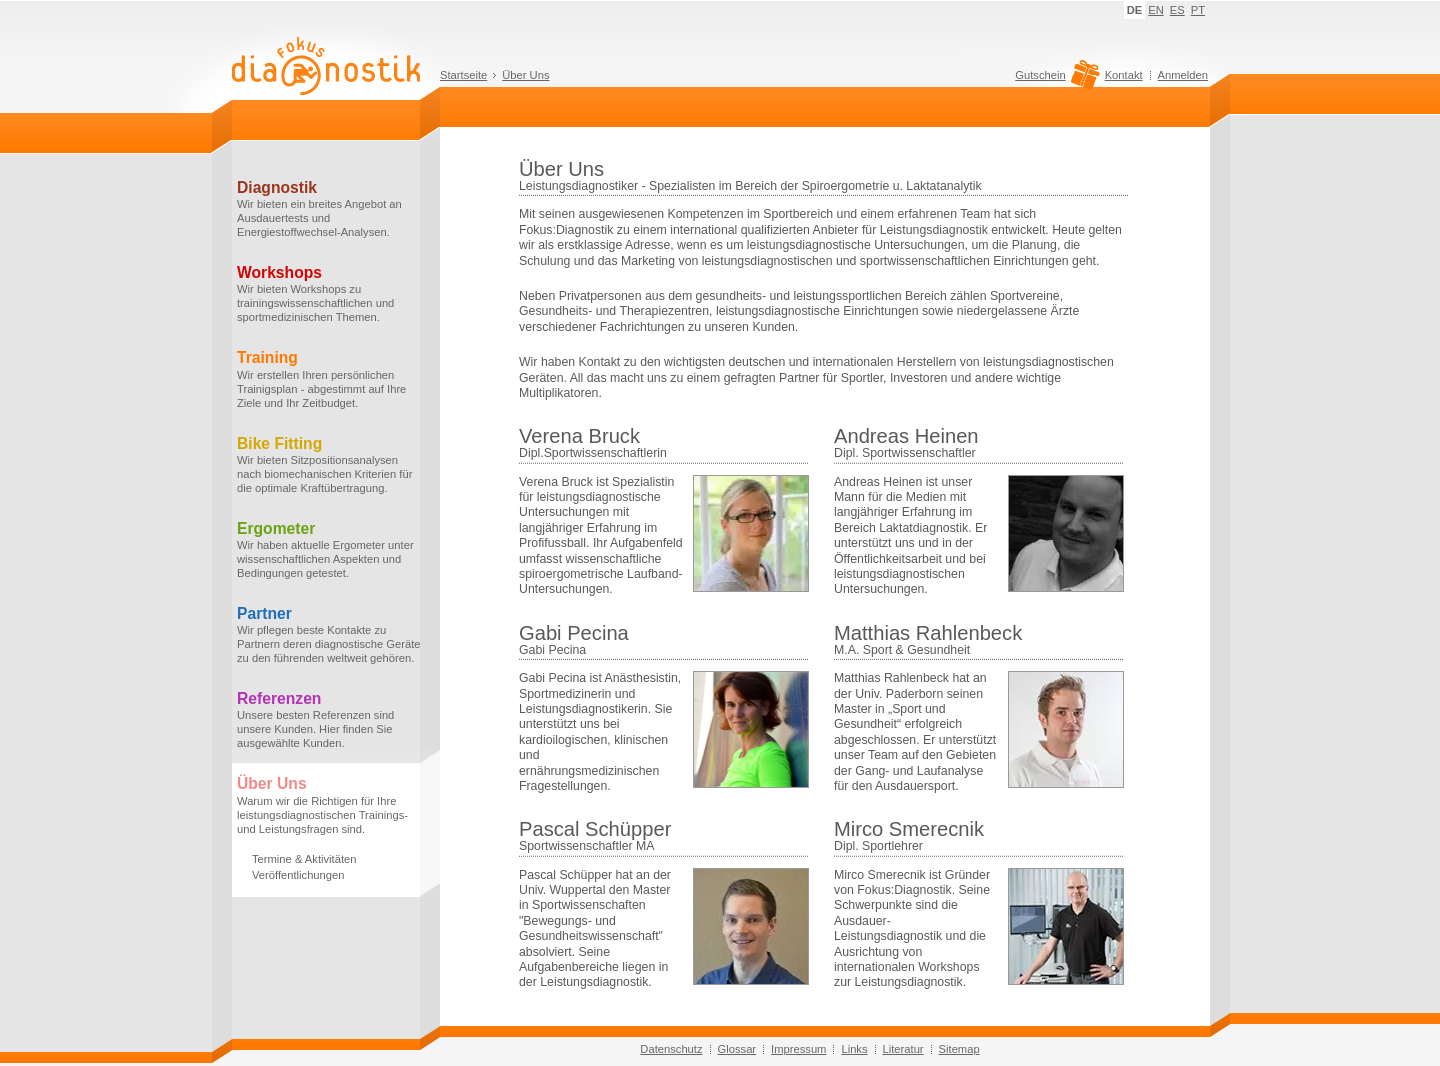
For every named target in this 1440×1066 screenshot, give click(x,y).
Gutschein (1054, 80)
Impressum (798, 1049)
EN (1156, 10)
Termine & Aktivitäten (304, 859)
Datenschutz (671, 1049)
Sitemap (959, 1049)
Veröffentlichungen (298, 875)
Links (854, 1049)
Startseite (463, 75)
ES (1177, 10)
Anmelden (1183, 75)
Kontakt (1124, 75)
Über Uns (525, 75)
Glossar (737, 1049)
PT (1198, 10)
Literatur (903, 1049)
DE (1135, 10)
